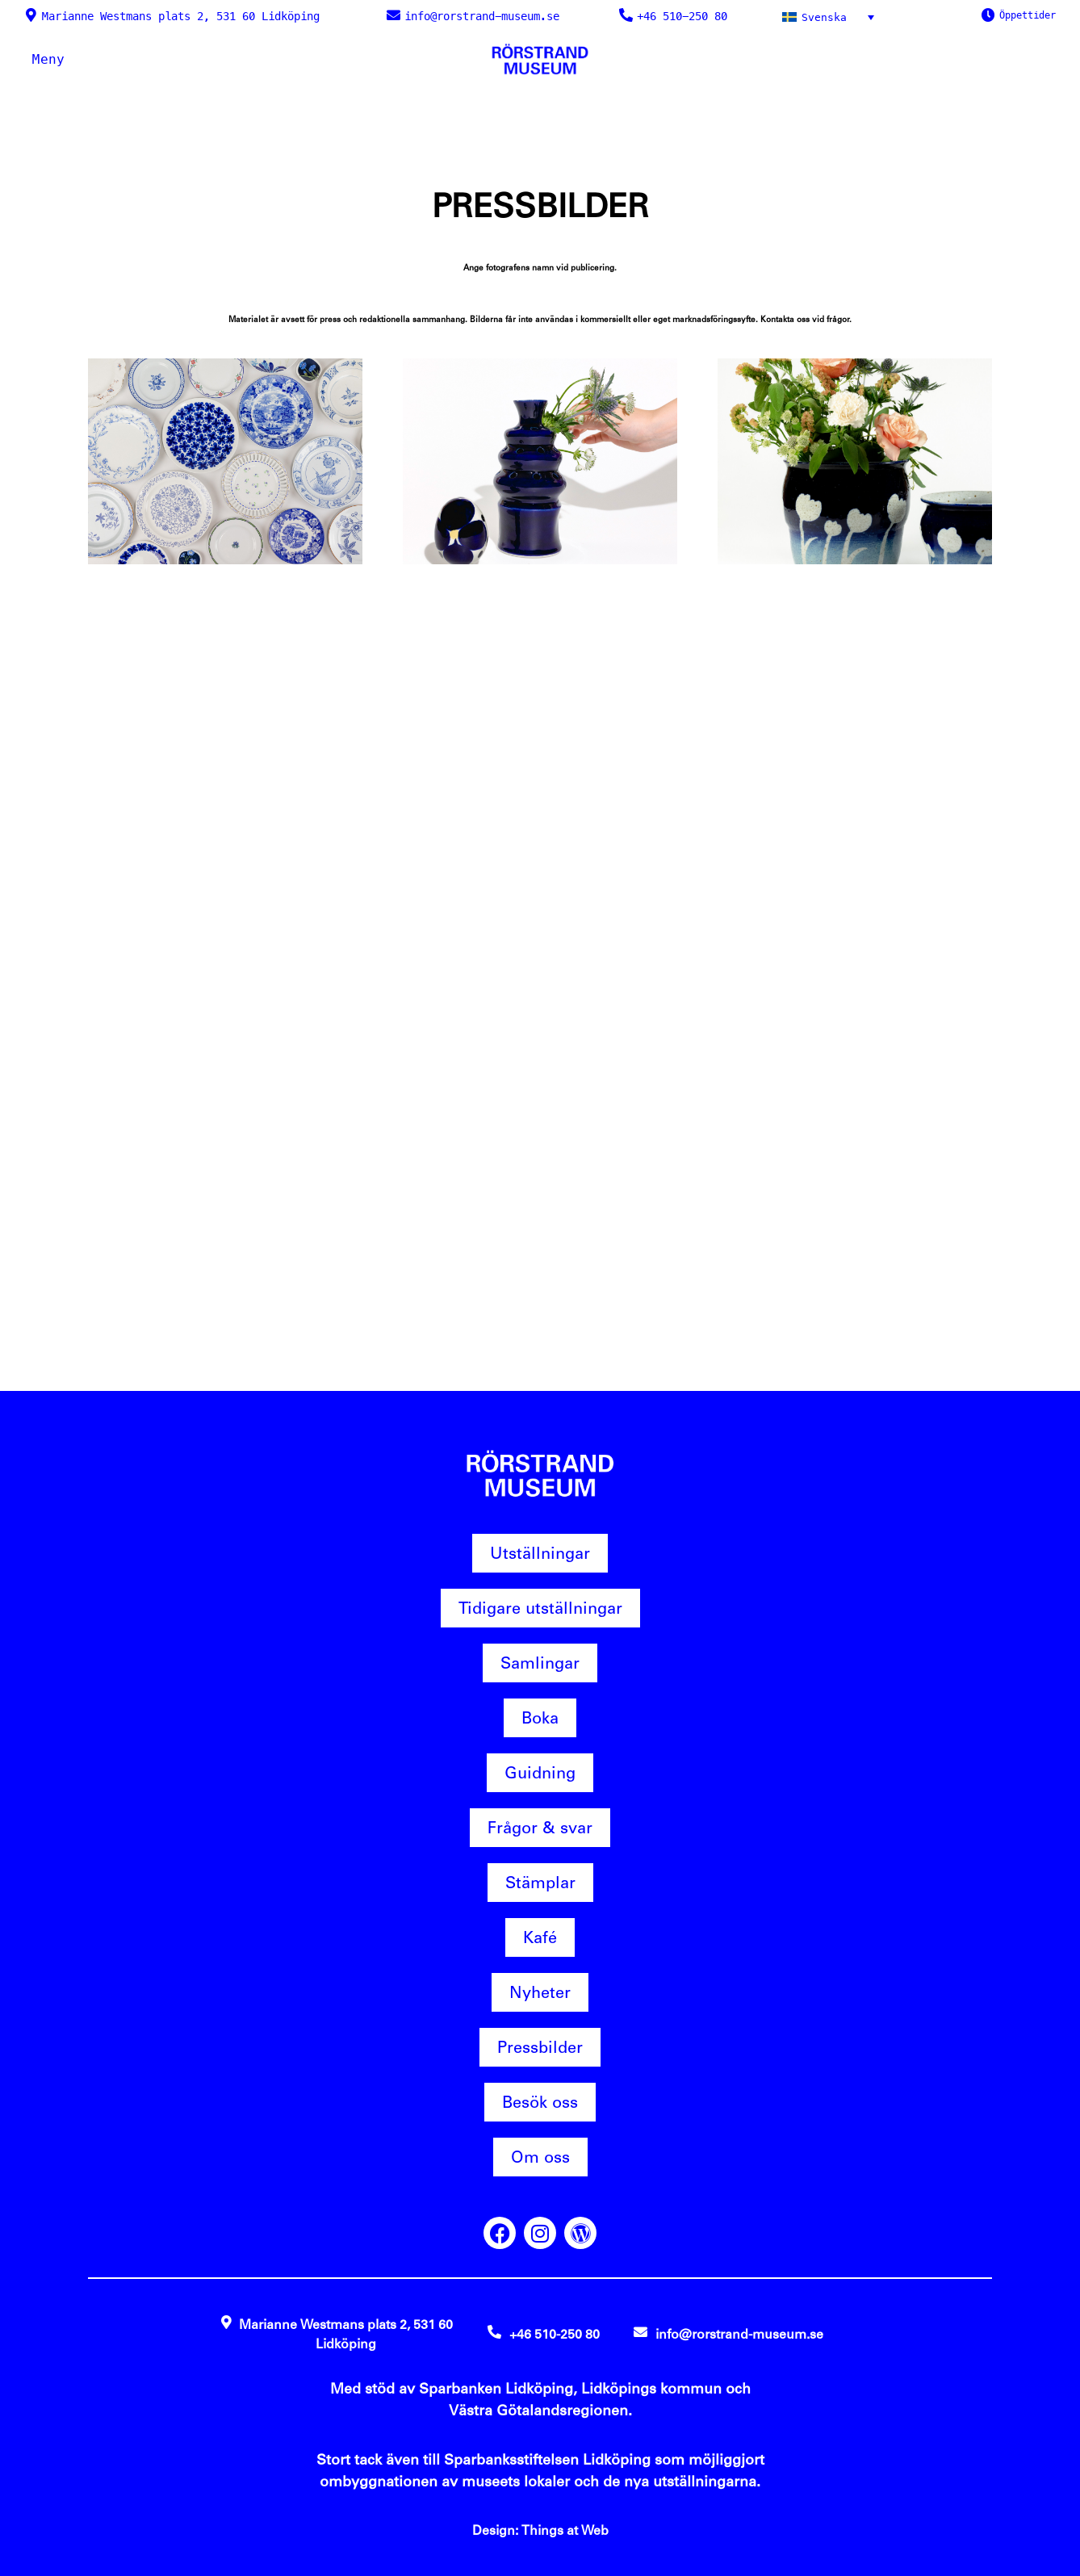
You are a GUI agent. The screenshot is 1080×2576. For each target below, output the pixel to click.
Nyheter (540, 1992)
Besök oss (540, 2102)
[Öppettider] (988, 15)
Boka (540, 1718)
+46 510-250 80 (682, 16)
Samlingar (540, 1663)
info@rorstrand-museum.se (481, 16)
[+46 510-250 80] (626, 15)
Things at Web (565, 2530)
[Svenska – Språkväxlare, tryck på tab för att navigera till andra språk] (831, 17)
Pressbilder (540, 2047)
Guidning (540, 1772)
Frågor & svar (540, 1827)
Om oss (540, 2157)
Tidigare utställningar (540, 1608)
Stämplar (540, 1882)
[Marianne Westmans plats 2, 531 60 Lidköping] (31, 15)
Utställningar (540, 1553)
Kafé (540, 1937)
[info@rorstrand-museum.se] (393, 15)
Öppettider (1027, 15)
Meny (48, 59)
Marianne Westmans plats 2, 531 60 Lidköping (181, 16)
